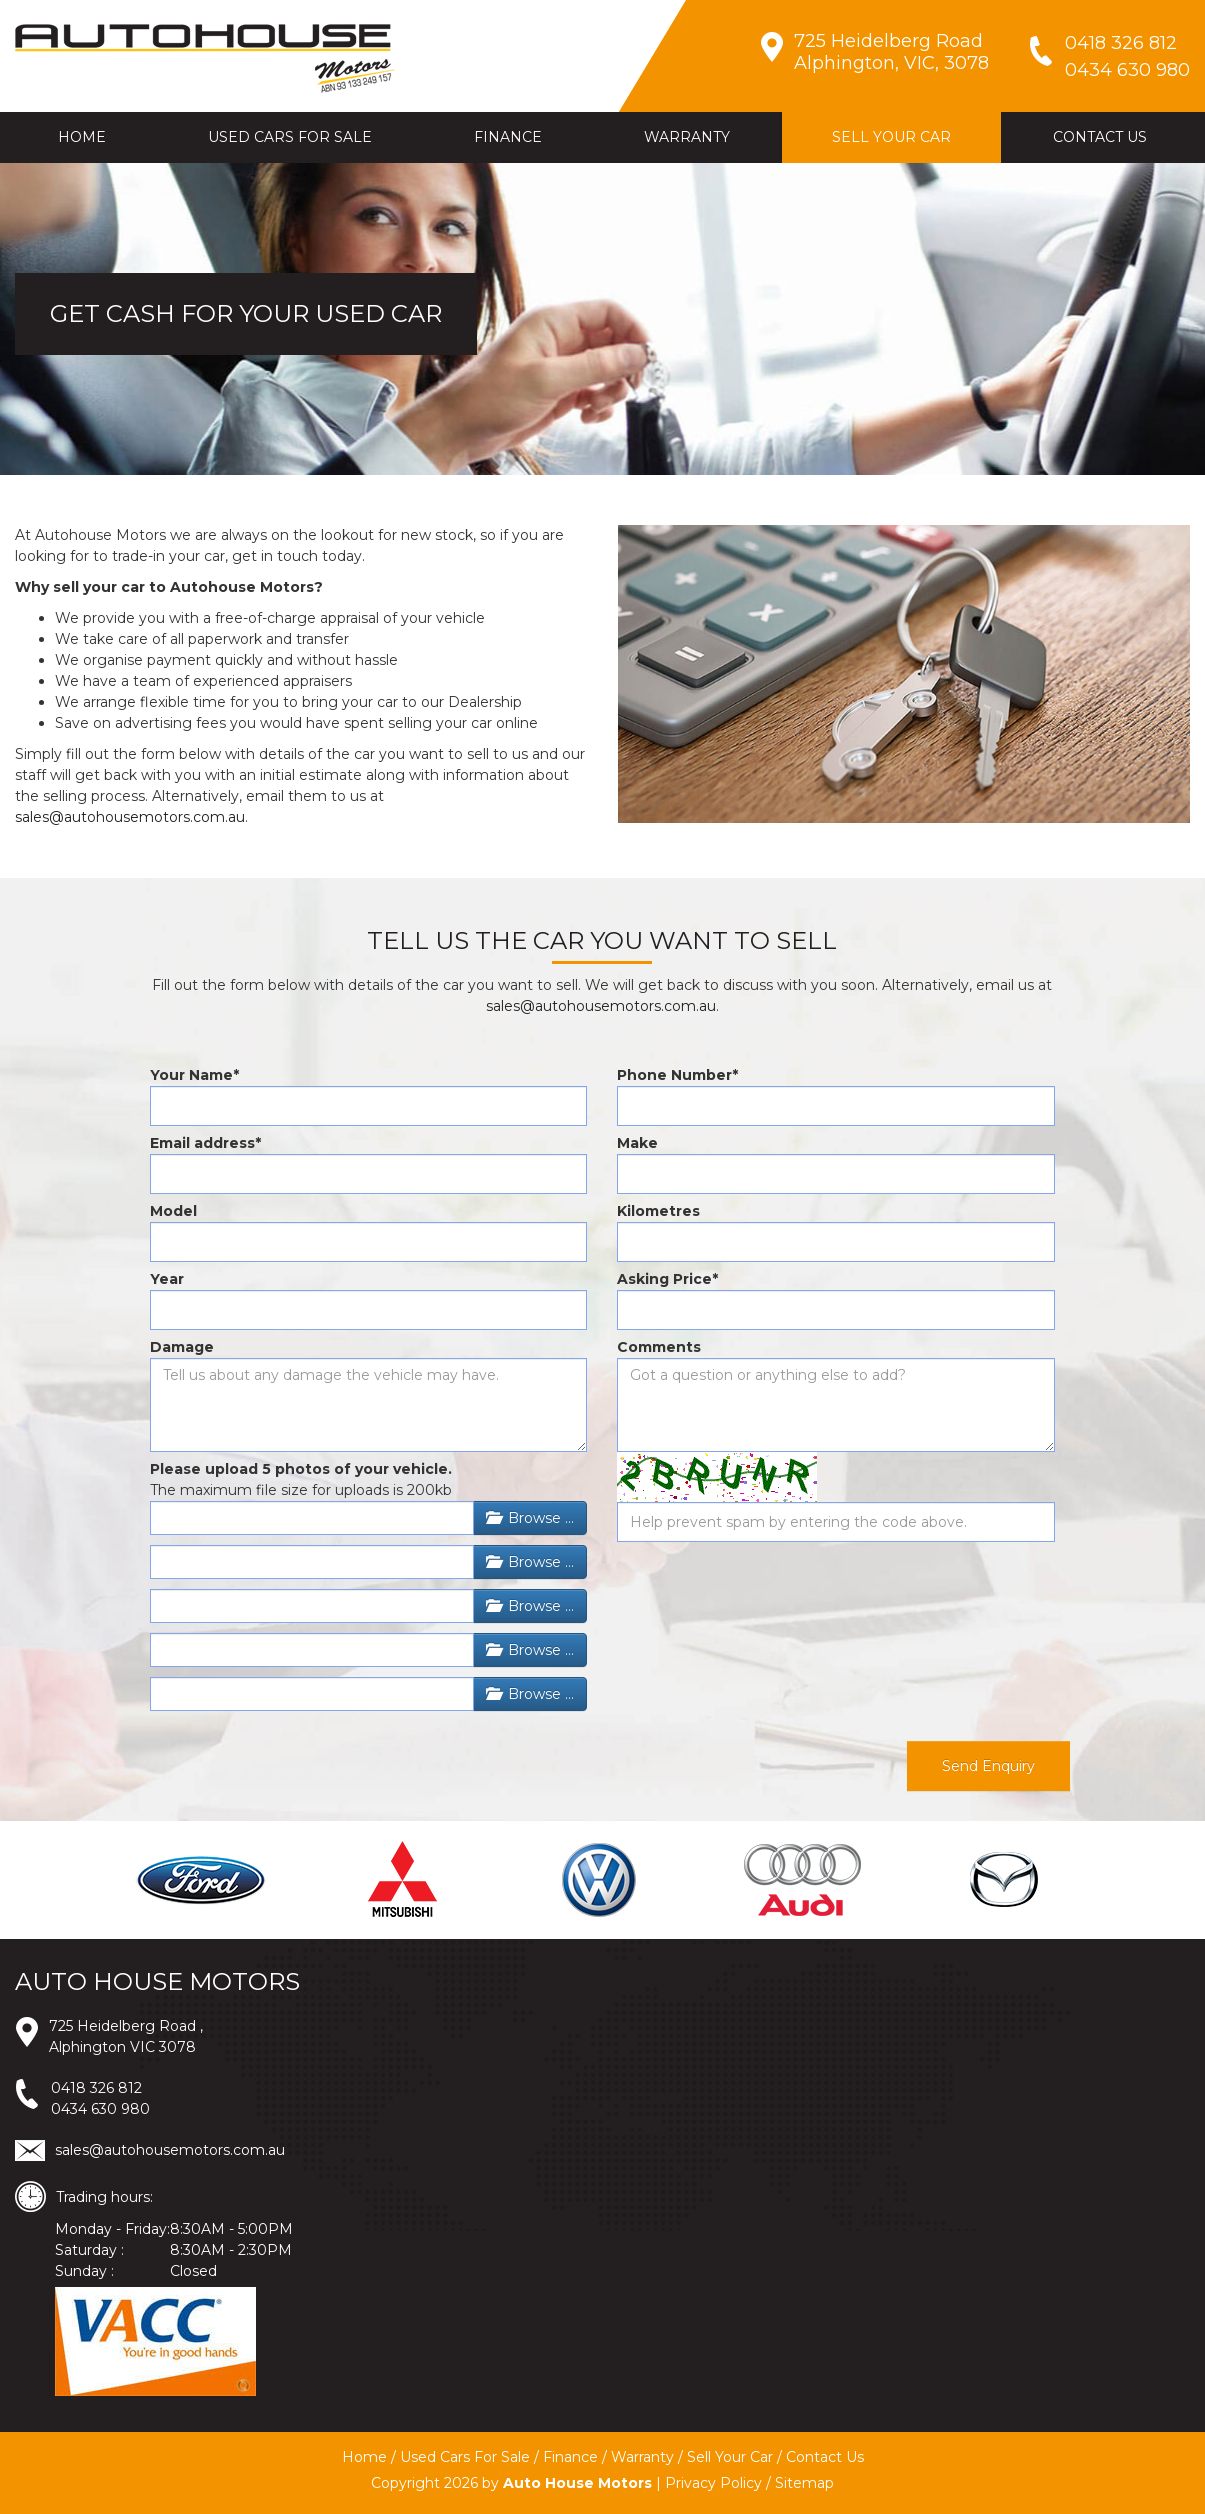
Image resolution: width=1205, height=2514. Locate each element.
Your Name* (194, 1075)
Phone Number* (677, 1075)
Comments (659, 1347)
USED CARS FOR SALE (290, 137)
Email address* (205, 1143)
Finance (570, 2457)
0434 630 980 (100, 2109)
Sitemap (804, 2483)
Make (637, 1143)
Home (364, 2457)
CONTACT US (1100, 137)
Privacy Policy (713, 2483)
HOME (82, 137)
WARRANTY (687, 137)
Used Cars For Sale (465, 2457)
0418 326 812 (96, 2088)
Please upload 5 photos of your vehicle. (301, 1469)
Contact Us (825, 2457)
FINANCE (508, 137)
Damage (182, 1347)
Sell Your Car (730, 2457)
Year (167, 1279)
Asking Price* (667, 1279)
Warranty (642, 2457)
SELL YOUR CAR (891, 137)
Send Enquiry (988, 1766)
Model (173, 1211)
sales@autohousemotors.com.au (130, 817)
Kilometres (658, 1211)
